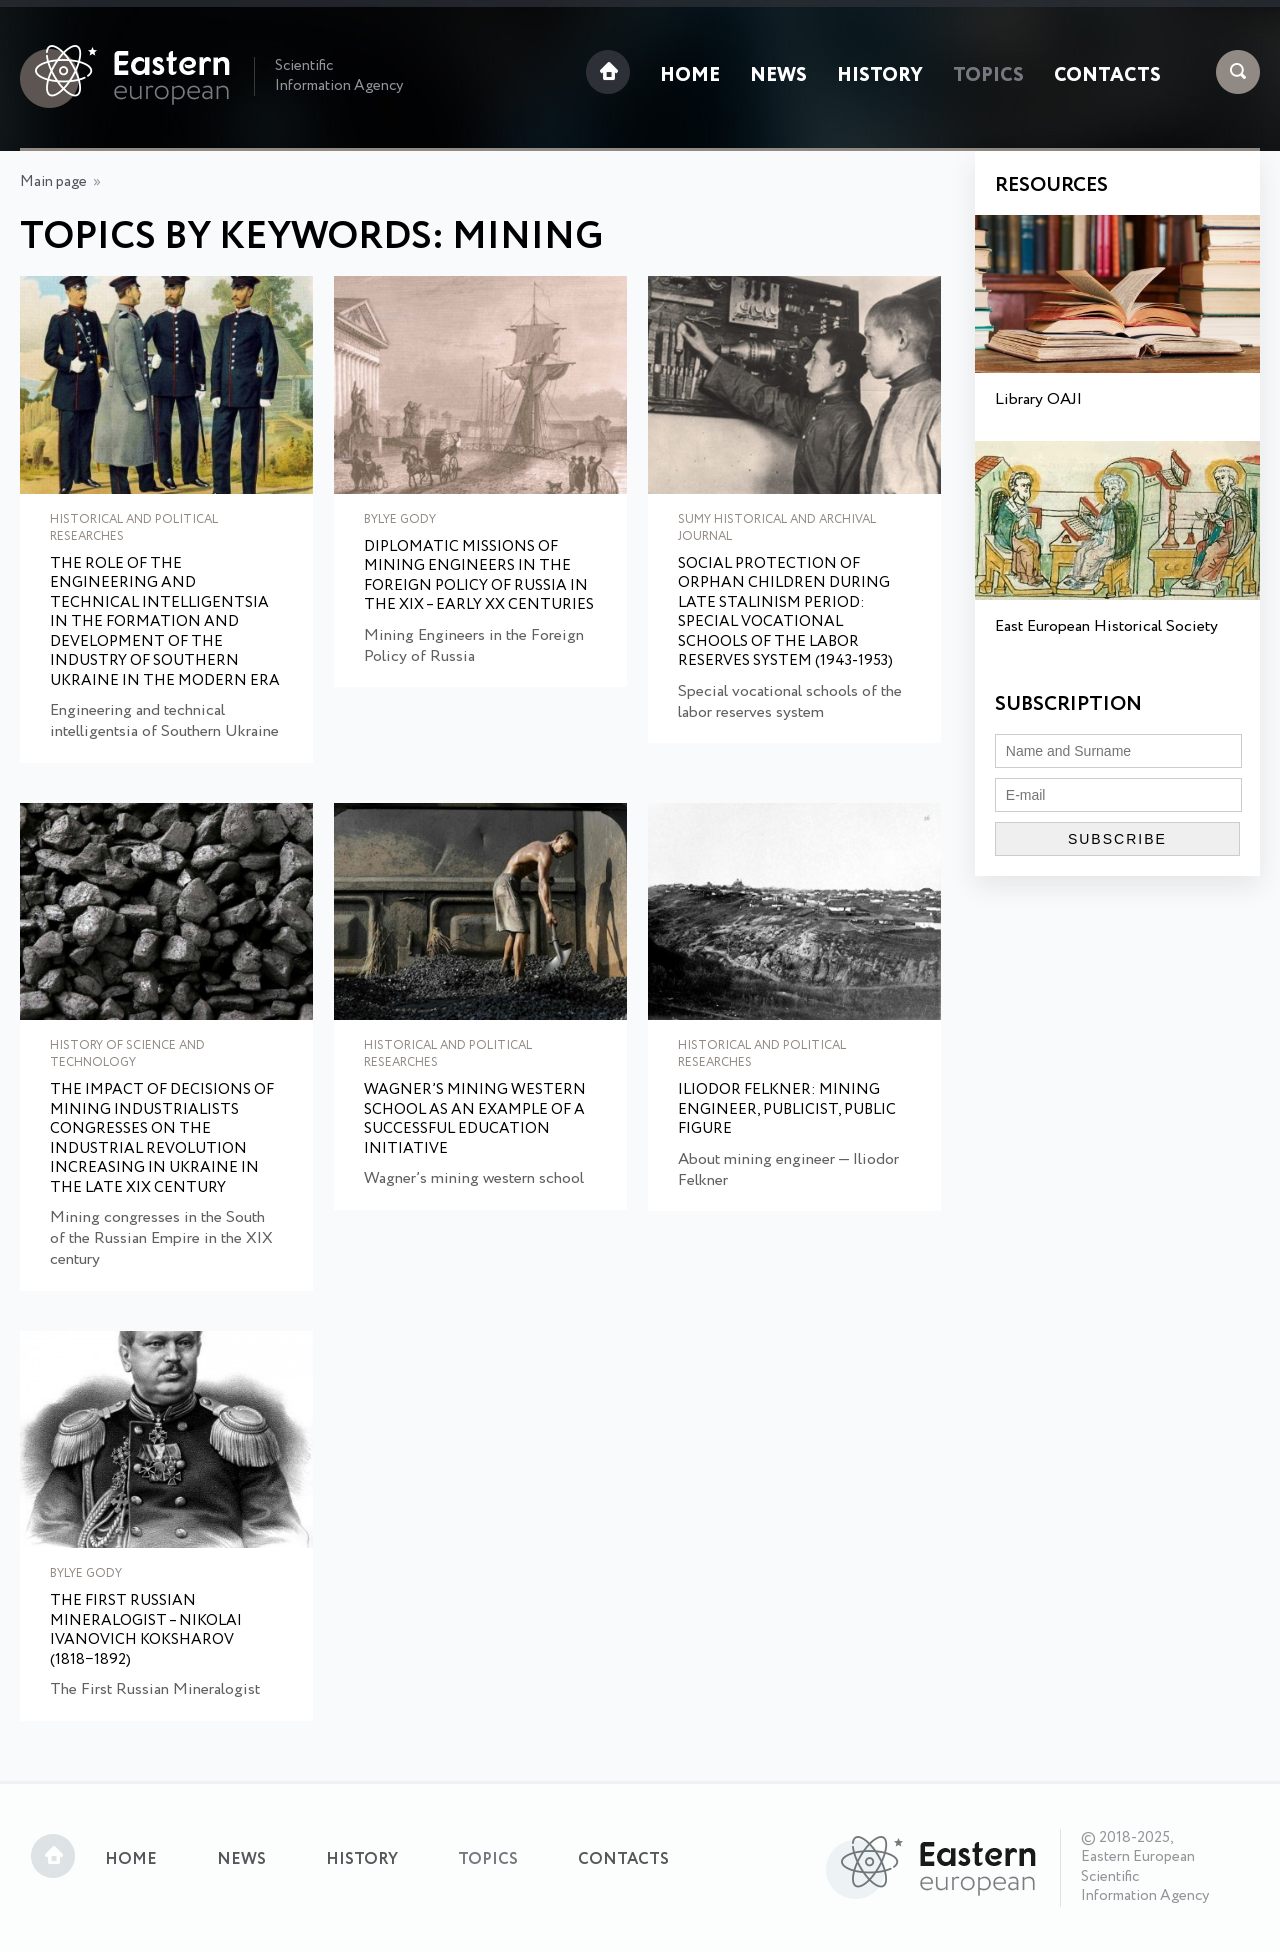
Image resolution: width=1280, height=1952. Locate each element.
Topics (988, 76)
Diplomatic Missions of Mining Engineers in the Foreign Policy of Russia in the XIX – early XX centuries (479, 577)
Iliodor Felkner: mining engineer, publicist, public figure (787, 1110)
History (880, 76)
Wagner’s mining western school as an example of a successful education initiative (475, 1120)
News (778, 76)
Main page (53, 182)
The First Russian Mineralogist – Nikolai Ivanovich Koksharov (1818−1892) (146, 1631)
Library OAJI (1038, 399)
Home (690, 76)
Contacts (1107, 76)
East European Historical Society (1106, 626)
